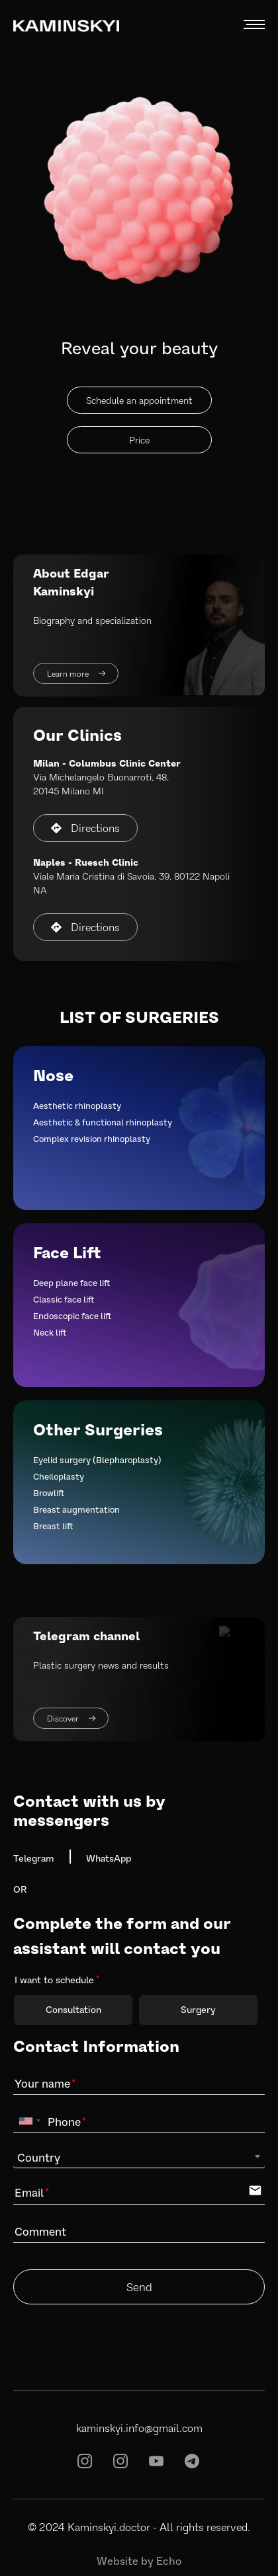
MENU (254, 25)
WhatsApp (108, 1858)
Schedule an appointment (139, 400)
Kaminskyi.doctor (109, 2526)
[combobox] (29, 2120)
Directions (85, 827)
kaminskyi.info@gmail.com (139, 2427)
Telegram (33, 1858)
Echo (168, 2560)
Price (139, 439)
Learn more (76, 673)
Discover (71, 1718)
